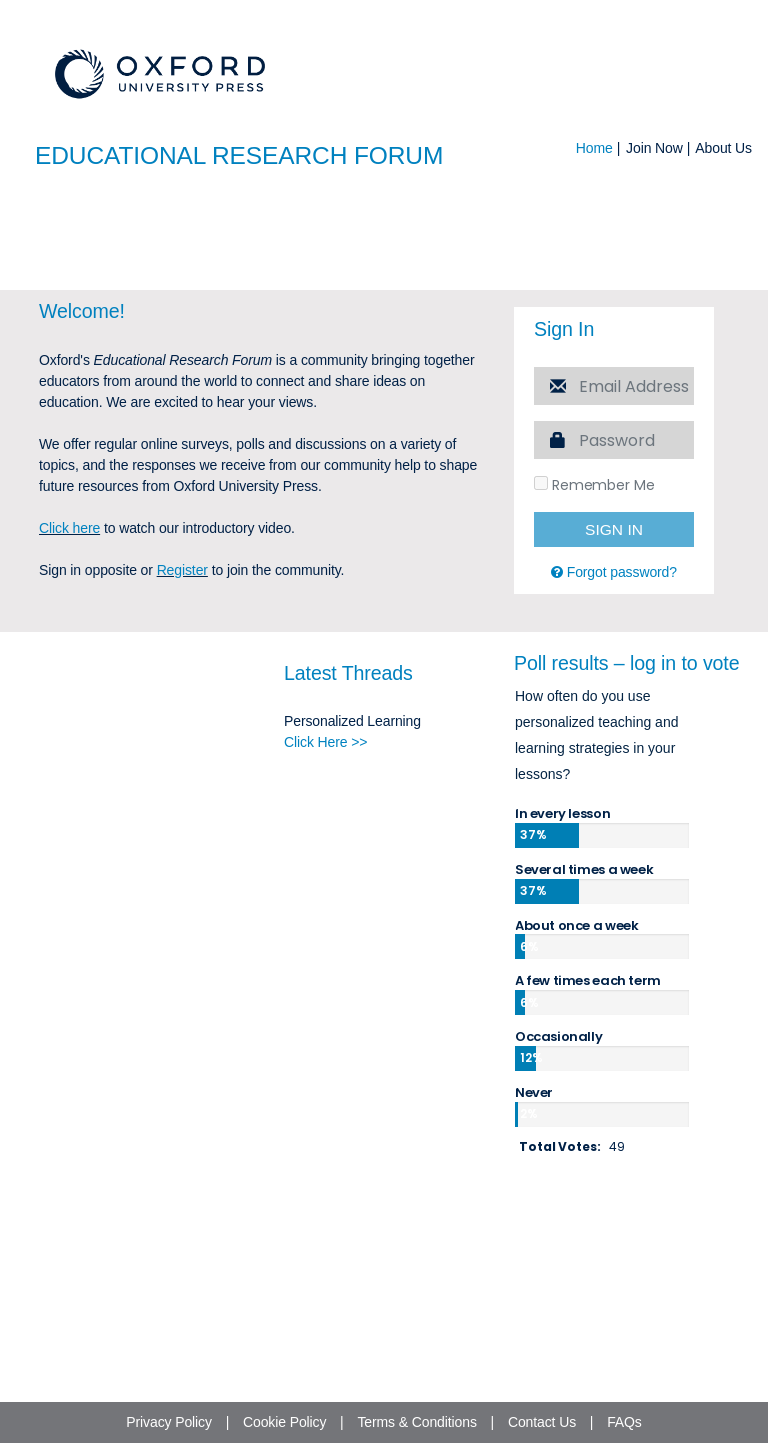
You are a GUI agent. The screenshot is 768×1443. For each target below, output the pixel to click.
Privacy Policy (169, 1422)
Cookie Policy (284, 1422)
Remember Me (594, 645)
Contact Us (542, 1422)
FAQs (624, 1422)
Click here (69, 687)
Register (182, 729)
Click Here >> (325, 901)
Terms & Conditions (416, 1422)
